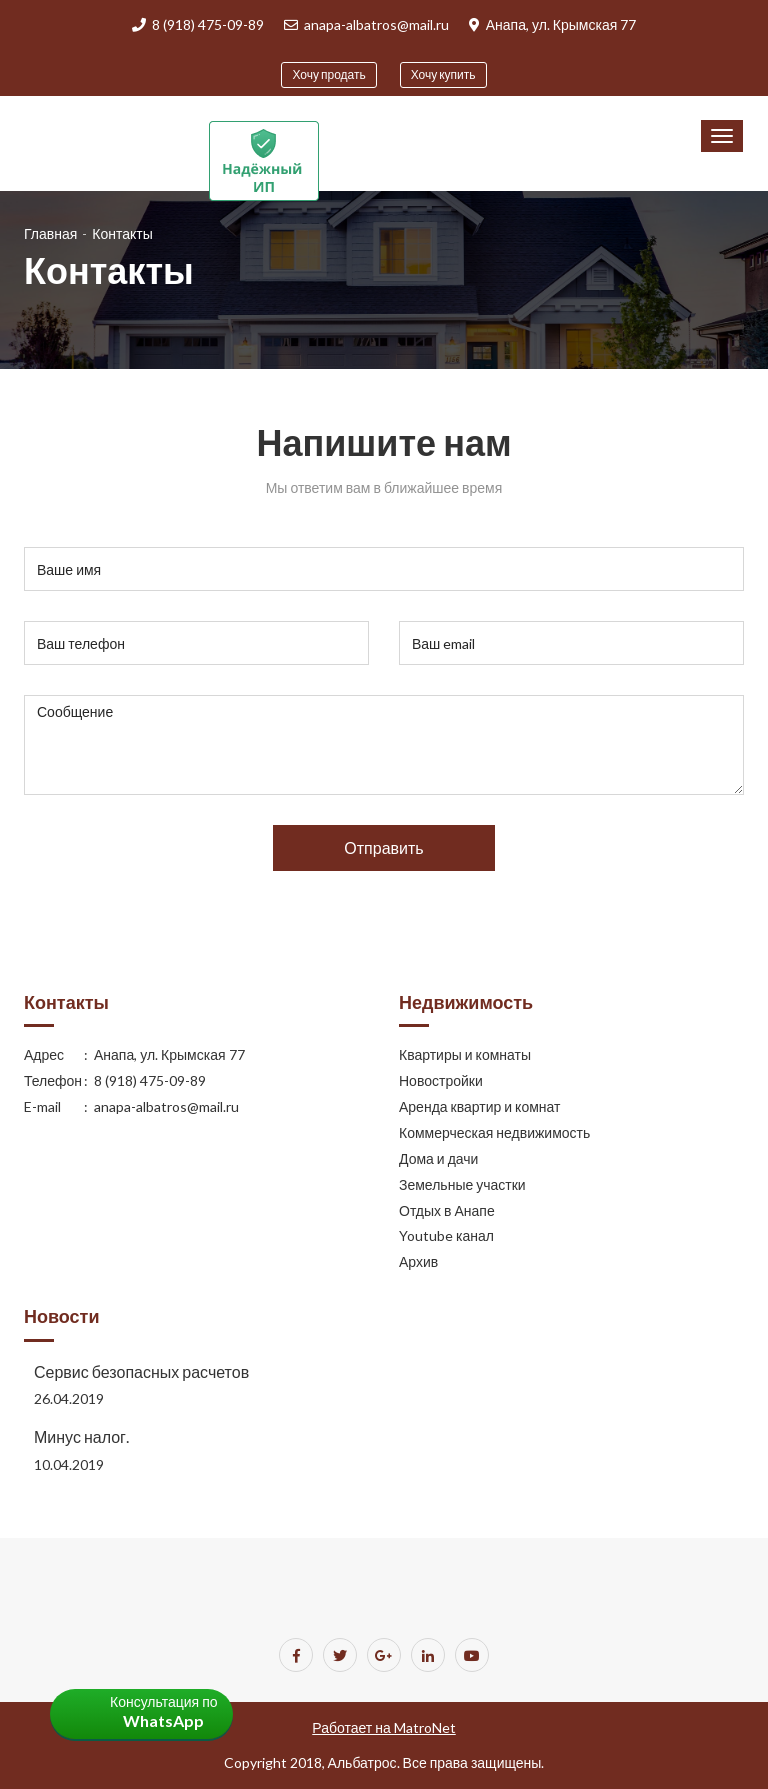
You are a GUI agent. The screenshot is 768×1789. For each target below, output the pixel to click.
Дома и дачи (438, 1158)
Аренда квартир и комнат (479, 1106)
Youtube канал (446, 1235)
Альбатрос (362, 1762)
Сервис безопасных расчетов (141, 1371)
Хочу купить (443, 74)
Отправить (383, 847)
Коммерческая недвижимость (494, 1132)
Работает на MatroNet (383, 1727)
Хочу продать (328, 74)
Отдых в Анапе (447, 1210)
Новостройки (441, 1080)
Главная (50, 233)
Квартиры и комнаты (465, 1054)
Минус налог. (81, 1436)
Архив (418, 1261)
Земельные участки (462, 1184)
